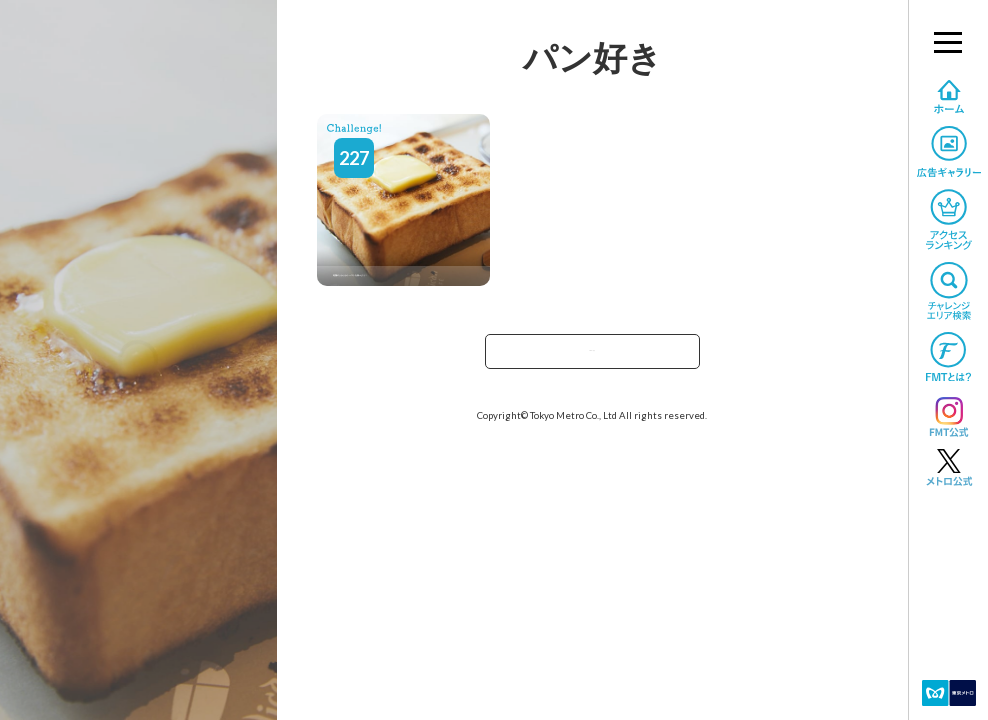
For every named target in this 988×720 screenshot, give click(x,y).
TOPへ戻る (592, 357)
